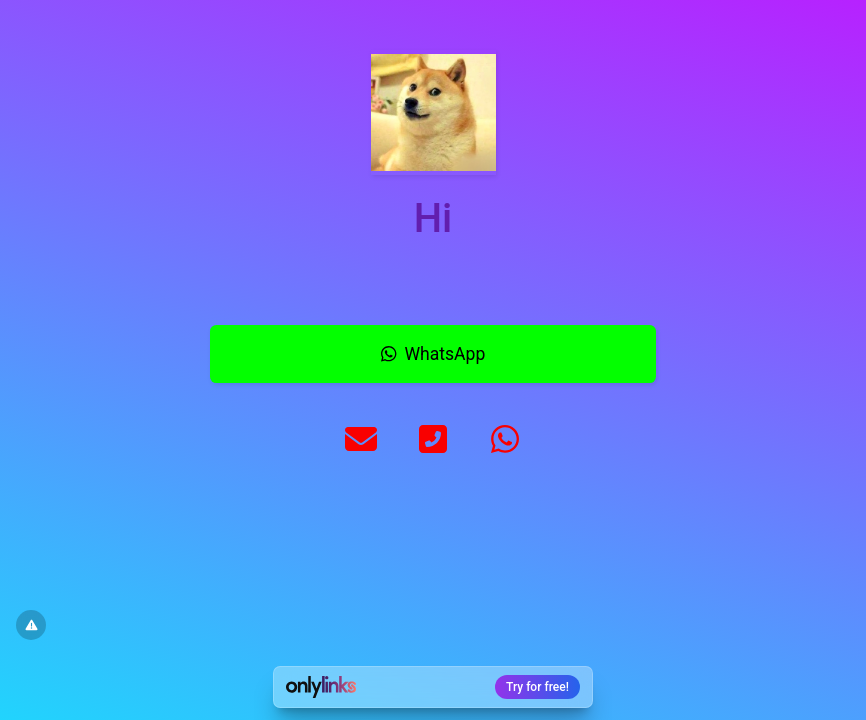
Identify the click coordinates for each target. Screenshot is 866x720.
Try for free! (537, 687)
